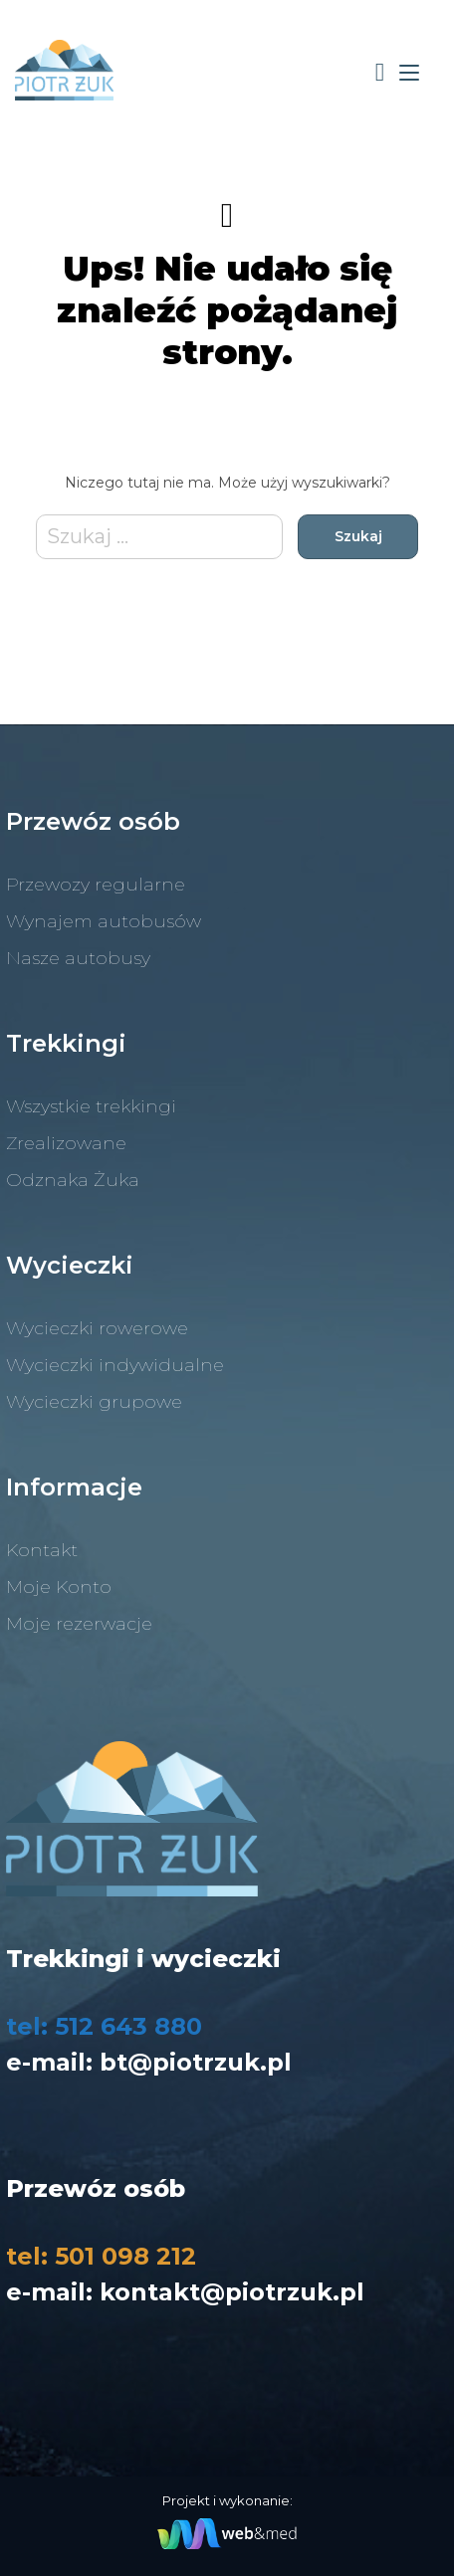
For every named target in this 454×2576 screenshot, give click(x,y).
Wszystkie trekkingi (91, 1106)
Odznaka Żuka (72, 1180)
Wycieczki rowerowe (97, 1328)
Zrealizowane (66, 1143)
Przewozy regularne (95, 884)
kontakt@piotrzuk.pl (232, 2292)
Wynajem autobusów (103, 921)
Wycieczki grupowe (94, 1402)
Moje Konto (59, 1587)
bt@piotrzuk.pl (196, 2062)
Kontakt (42, 1550)
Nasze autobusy (78, 958)
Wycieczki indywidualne (115, 1365)
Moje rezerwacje (79, 1624)
